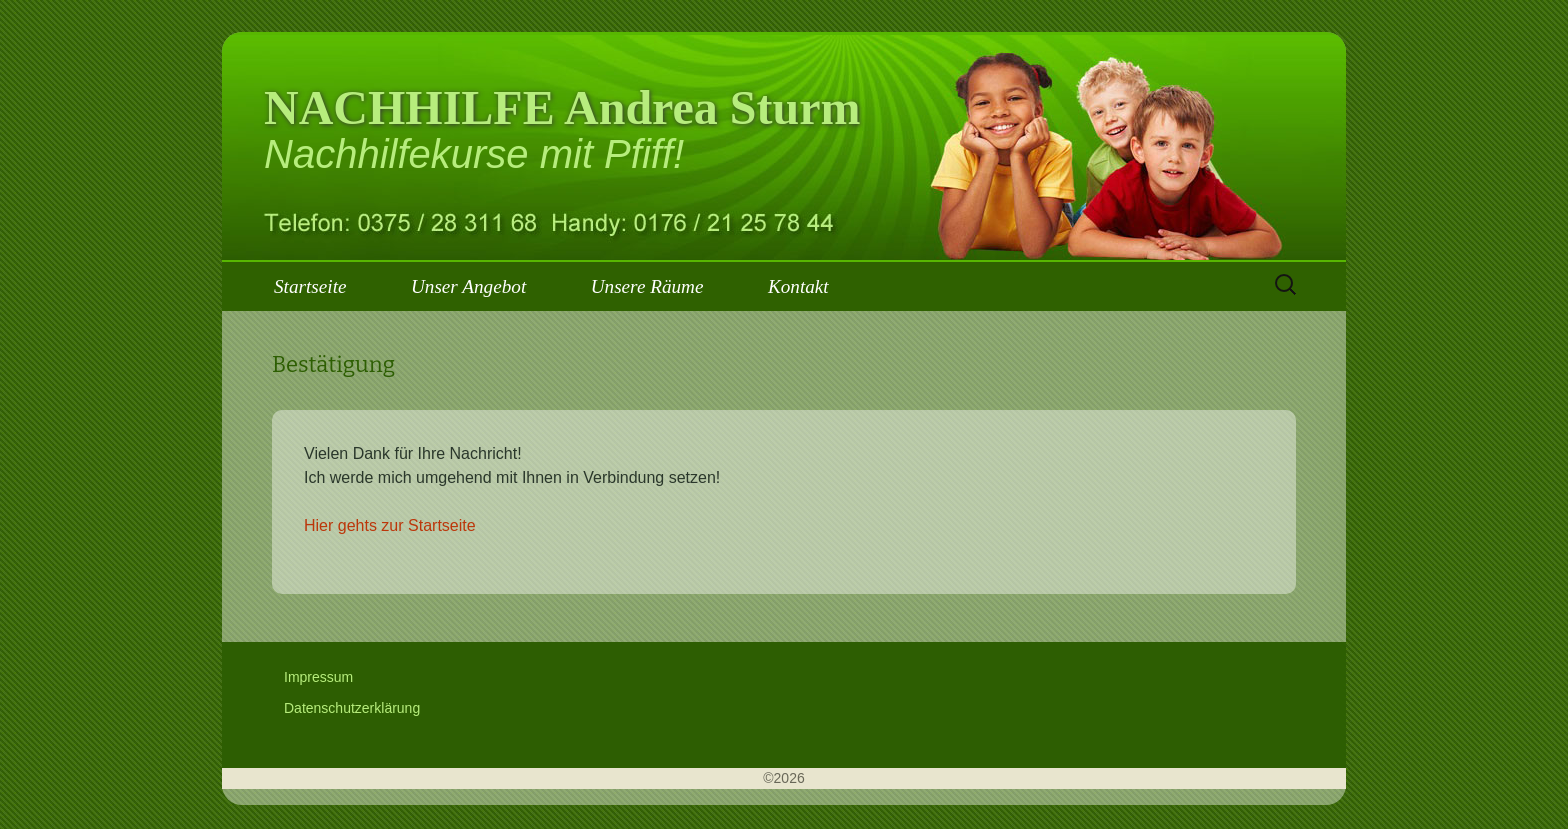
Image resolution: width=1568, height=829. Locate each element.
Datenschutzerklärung (352, 708)
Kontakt (798, 286)
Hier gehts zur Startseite (390, 525)
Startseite (310, 286)
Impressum (318, 677)
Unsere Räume (647, 286)
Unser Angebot (468, 286)
